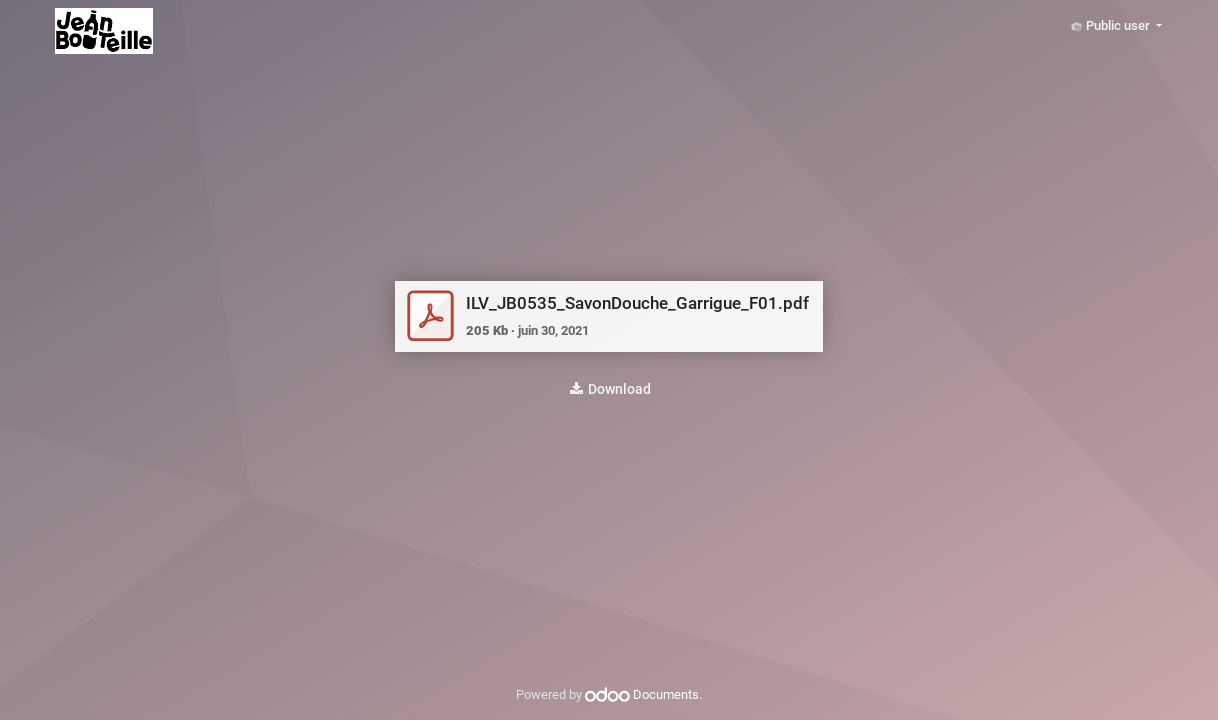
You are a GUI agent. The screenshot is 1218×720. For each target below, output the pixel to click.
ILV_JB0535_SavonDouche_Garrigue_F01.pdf (637, 303)
